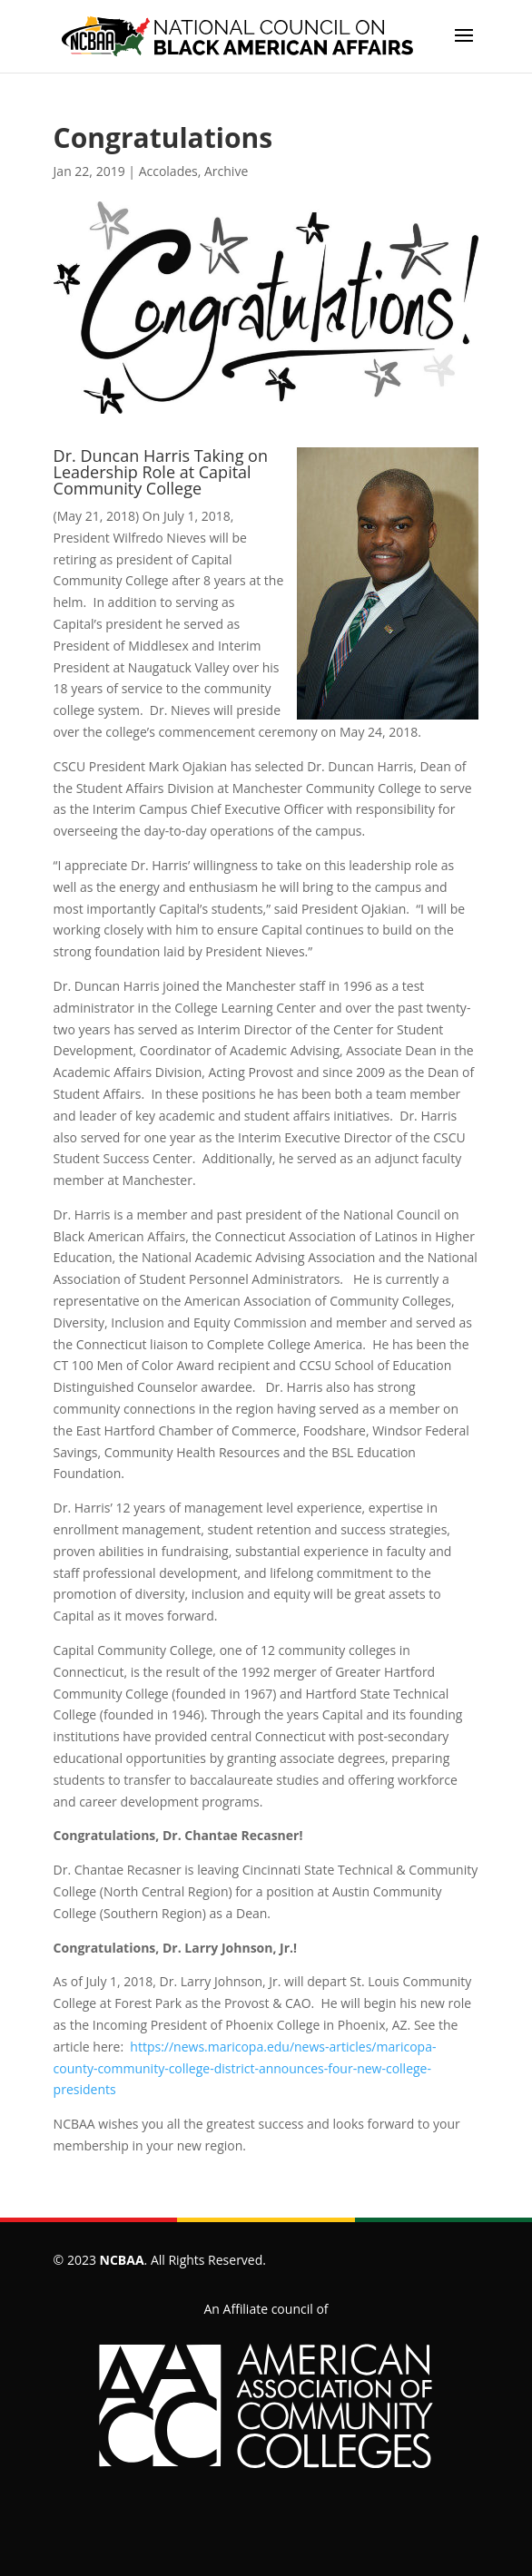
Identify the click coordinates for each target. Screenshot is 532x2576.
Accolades (168, 171)
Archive (226, 171)
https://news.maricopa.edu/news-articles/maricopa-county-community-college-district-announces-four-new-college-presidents (245, 2068)
